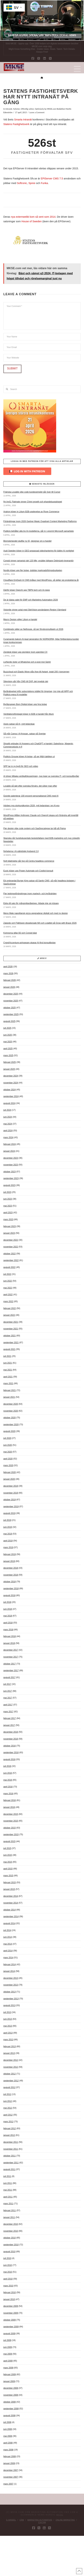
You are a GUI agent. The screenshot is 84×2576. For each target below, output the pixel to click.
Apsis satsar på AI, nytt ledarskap (19, 724)
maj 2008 (7, 2436)
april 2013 (8, 2033)
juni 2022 (7, 1281)
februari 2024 (9, 1144)
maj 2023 (7, 1206)
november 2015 (10, 1821)
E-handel (11, 2520)
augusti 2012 (9, 2087)
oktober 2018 (9, 1581)
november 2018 (10, 1575)
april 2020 (8, 1458)
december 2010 (10, 2224)
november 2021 (10, 1328)
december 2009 (10, 2306)
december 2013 (10, 1978)
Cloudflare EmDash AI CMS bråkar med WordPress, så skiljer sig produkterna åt (41, 580)
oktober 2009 (9, 2320)
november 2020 (10, 1411)
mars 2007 (8, 2484)
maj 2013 (7, 2026)
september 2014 (11, 1916)
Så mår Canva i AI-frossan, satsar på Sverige (24, 733)
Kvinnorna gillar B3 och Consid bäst (20, 933)
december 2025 (10, 994)
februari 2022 (9, 1308)
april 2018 (8, 1622)
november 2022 (10, 1246)
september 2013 (11, 1998)
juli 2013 (7, 2012)
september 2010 (11, 2244)
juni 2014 (7, 1937)
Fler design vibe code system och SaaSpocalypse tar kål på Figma (34, 828)
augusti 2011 (9, 2169)
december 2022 (10, 1240)
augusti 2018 (9, 1595)
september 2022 (11, 1260)
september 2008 (11, 2408)
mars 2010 (8, 2286)
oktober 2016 (9, 1746)
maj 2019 (7, 1534)
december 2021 (10, 1322)
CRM (22, 2520)
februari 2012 (9, 2128)
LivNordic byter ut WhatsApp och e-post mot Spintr (27, 662)
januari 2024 (9, 1151)
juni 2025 (7, 1035)
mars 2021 (8, 1383)
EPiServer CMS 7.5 (52, 178)
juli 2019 (7, 1520)
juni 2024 (7, 1117)
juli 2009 (7, 2340)
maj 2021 (7, 1370)
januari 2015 (9, 1889)
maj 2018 (7, 1616)
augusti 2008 (9, 2415)
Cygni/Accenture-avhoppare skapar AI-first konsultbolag (29, 942)
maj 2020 (7, 1452)
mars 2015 (8, 1875)
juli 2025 (7, 1028)
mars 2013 (8, 2039)
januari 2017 (9, 1725)
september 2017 (11, 1670)
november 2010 (10, 2231)
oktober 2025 (9, 1007)
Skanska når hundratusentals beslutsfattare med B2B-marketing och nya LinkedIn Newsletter (41, 840)
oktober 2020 (9, 1417)
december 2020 (10, 1404)
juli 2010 (7, 2258)
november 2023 (10, 1165)
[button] (77, 69)
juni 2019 (7, 1527)
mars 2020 (8, 1465)
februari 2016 (9, 1800)
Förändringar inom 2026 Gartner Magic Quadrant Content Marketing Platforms (40, 521)
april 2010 (8, 2279)
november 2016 (10, 1739)
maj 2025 (7, 1041)
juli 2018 (7, 1602)
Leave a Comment (36, 112)
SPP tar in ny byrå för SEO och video (20, 766)
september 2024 (11, 1096)
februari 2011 (9, 2210)
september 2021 (11, 1342)
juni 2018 (7, 1609)
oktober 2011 (9, 2156)
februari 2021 (9, 1390)
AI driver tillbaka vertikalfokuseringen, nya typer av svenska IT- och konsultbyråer (41, 776)
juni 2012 (7, 2101)
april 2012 (8, 2115)
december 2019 (10, 1486)
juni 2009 (7, 2347)
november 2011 (10, 2149)
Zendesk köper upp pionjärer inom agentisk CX (25, 652)
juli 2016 (7, 1766)
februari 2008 (9, 2456)
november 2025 (10, 1001)
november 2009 (10, 2313)
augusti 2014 (9, 1923)
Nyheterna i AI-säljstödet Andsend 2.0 (21, 851)
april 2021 (8, 1376)
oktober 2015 (9, 1828)
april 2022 (8, 1294)
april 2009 (8, 2361)
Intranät (8, 109)
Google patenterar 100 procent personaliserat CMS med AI (30, 796)
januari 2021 (9, 1397)
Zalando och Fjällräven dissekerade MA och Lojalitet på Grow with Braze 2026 (40, 923)
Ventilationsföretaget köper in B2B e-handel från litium (28, 714)
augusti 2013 (9, 2005)
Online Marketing (65, 2520)
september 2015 (11, 1834)
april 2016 (8, 1786)
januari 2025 (9, 1069)
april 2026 (8, 966)
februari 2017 (9, 1718)
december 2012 (10, 2060)
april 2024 (8, 1130)
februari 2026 (9, 980)
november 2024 (10, 1083)
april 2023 (8, 1212)
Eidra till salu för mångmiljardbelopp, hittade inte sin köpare (31, 903)
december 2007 (10, 2470)
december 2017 (10, 1650)
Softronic (22, 183)
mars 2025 (8, 1055)
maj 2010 (7, 2272)
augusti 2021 (9, 1349)
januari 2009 (9, 2381)
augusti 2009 (9, 2333)
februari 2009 (9, 2374)
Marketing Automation (39, 2520)
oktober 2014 (9, 1910)
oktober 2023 (9, 1171)
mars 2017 (8, 1711)
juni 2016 (7, 1773)
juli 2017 (7, 1684)
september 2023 (11, 1178)
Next (76, 20)
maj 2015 (7, 1862)
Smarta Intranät (23, 119)
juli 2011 (7, 2176)
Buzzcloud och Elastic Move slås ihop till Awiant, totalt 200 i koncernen (36, 671)
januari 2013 (9, 2053)
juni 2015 (7, 1855)
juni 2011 (7, 2183)
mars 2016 (8, 1793)
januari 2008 (9, 2463)
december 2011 (10, 2142)
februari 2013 (9, 2046)
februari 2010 (9, 2292)
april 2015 (8, 1868)
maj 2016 (7, 1780)
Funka (44, 183)
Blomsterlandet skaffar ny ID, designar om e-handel (27, 541)
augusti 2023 (9, 1185)
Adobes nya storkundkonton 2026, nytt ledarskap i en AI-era (31, 805)
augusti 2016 (9, 1759)
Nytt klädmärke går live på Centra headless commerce (28, 861)
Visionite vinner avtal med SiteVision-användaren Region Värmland (34, 609)
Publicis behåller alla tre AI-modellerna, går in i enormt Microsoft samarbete (38, 531)
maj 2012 (7, 2108)
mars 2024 (8, 1137)
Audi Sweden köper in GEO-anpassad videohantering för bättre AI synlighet (38, 551)
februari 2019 (9, 1554)
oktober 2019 (9, 1499)
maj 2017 (7, 1698)
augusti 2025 (9, 1021)
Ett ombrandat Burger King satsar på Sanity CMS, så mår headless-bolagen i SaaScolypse (39, 882)
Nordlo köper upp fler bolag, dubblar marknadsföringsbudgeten (32, 570)
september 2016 (11, 1752)
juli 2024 (7, 1110)
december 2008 (10, 2388)
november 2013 (10, 1985)
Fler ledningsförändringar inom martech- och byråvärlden (30, 893)
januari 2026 (9, 987)
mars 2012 (8, 2121)
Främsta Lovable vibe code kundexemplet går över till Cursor (31, 492)
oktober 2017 (9, 1664)
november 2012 (10, 2067)
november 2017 (10, 1657)
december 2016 (10, 1732)
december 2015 (10, 1814)
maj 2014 (7, 1944)
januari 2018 (9, 1643)
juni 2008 (7, 2429)
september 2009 (11, 2326)
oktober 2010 (9, 2238)
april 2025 (8, 1048)
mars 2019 (8, 1547)
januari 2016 (9, 1807)
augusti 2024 (9, 1103)
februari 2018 (9, 1636)
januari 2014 (9, 1971)
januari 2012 (9, 2135)
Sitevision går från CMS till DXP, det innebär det (25, 681)
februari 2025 (9, 1062)
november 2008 (10, 2395)
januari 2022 (9, 1315)
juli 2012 (7, 2094)
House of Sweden (31, 221)
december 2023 (10, 1158)
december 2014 (10, 1896)
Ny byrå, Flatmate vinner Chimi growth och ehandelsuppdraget (32, 501)
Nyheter (16, 109)
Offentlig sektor (27, 109)
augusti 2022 (9, 1267)
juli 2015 (7, 1848)
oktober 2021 (9, 1335)
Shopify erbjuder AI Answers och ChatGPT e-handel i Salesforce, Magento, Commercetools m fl (38, 745)
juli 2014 (7, 1930)
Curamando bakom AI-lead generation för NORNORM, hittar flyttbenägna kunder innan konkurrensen (41, 641)
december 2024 (10, 1076)
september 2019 (11, 1506)
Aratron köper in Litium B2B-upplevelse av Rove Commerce (31, 511)
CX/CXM (42, 2522)
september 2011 (11, 2162)
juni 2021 (7, 1363)
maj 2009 (7, 2354)
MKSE (59, 2515)
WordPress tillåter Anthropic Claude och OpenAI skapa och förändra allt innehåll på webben (40, 817)
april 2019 (8, 1540)
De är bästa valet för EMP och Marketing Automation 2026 (30, 600)
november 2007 (10, 2477)
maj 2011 (7, 2190)
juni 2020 (7, 1445)
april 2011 (8, 2197)
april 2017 (8, 1704)
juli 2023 (7, 1192)
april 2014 (8, 1950)
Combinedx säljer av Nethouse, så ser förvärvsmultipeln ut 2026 (33, 629)
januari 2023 (9, 1233)
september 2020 (11, 1424)
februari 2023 (9, 1226)
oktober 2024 (9, 1089)
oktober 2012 (9, 2074)
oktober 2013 (9, 1992)
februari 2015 (9, 1882)
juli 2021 (7, 1356)
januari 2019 (9, 1561)
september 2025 (11, 1014)
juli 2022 (7, 1274)
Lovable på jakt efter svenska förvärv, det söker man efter (30, 786)
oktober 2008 (9, 2402)
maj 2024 (7, 1124)
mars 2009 (8, 2367)
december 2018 (10, 1568)
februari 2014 (9, 1964)
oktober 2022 (9, 1253)
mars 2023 (8, 1219)
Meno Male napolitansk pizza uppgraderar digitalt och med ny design (35, 913)
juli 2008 (7, 2422)
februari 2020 (9, 1472)
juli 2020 (7, 1438)
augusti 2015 (9, 1841)
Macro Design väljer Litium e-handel (20, 619)
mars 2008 (8, 2449)
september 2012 (11, 2080)
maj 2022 (7, 1288)
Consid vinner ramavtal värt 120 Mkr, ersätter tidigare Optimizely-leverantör (38, 560)
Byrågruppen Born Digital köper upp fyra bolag (25, 704)
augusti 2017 (9, 1677)
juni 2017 (7, 1691)
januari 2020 (9, 1479)
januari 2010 (9, 2299)
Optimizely (39, 109)
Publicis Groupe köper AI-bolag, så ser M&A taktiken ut (29, 756)
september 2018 (11, 1588)
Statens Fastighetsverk (16, 124)
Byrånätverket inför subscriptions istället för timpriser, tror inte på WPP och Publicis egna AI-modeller (38, 693)
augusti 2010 (9, 2251)
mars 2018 (8, 1629)
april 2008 (8, 2443)
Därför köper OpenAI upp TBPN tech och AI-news (26, 590)
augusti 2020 (9, 1431)
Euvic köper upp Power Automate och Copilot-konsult (28, 871)
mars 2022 (8, 1301)
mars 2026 (8, 973)
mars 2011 (8, 2203)
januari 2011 (9, 2217)
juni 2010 (7, 2265)
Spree (31, 183)
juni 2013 (7, 2019)
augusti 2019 (9, 1513)
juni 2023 (7, 1199)
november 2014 (10, 1903)
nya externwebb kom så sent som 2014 (33, 216)
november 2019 (10, 1493)
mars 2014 (8, 1957)
